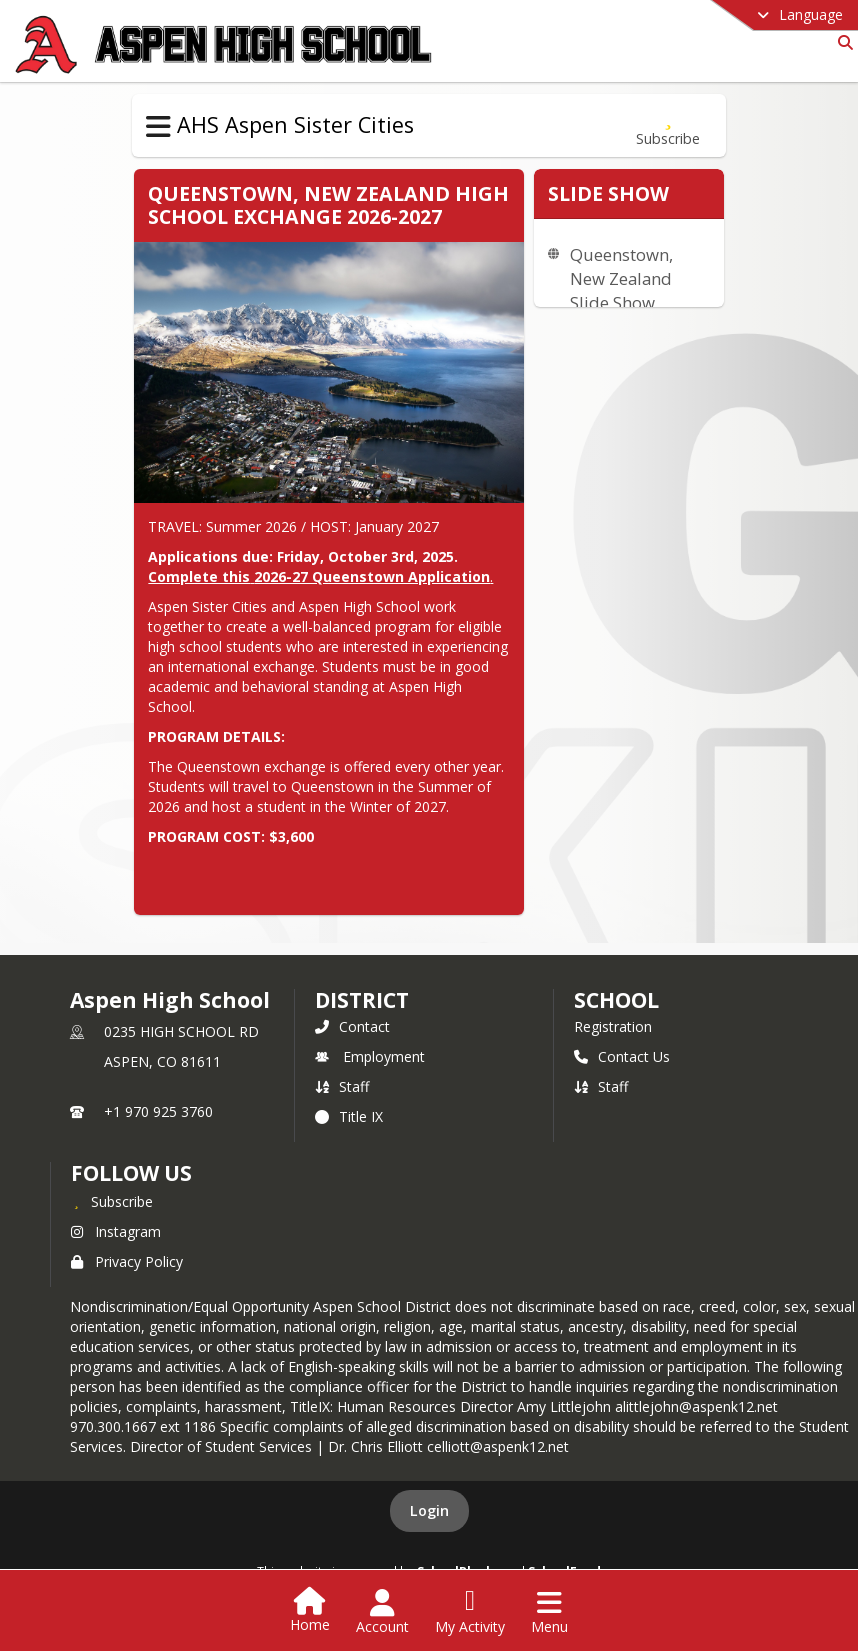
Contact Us (622, 1056)
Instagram (116, 1231)
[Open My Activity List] (470, 1612)
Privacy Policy (127, 1261)
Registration (613, 1026)
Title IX (349, 1116)
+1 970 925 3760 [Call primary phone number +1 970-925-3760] (158, 1111)
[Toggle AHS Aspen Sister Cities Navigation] (158, 127)
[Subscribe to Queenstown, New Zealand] (668, 125)
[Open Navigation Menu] (549, 1612)
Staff (342, 1086)
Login (429, 1510)
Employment (370, 1056)
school (616, 1000)
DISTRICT (362, 1000)
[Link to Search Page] (841, 42)
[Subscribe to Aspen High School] (112, 1201)
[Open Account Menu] (382, 1612)
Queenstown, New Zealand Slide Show (621, 278)
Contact (352, 1026)
